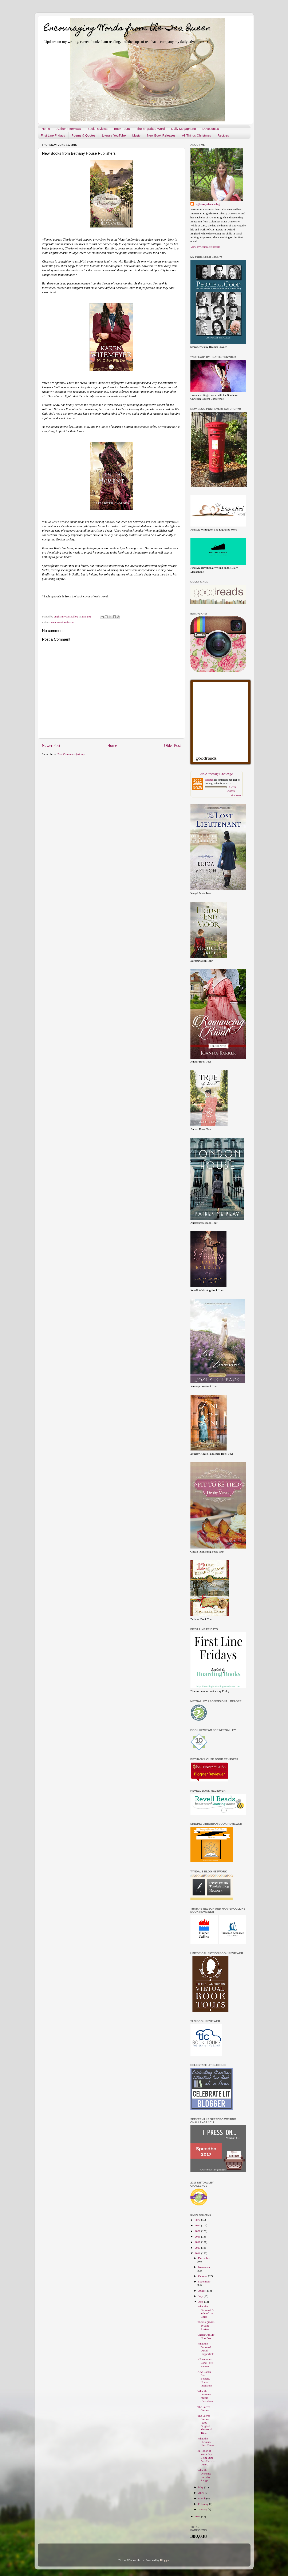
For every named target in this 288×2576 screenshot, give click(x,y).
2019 (198, 2236)
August (202, 2290)
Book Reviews (97, 128)
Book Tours (122, 128)
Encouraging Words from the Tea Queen (127, 28)
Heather (209, 779)
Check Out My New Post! (205, 2336)
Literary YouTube (114, 135)
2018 (198, 2242)
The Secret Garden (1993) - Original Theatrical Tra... (204, 2424)
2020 (198, 2231)
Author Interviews (68, 128)
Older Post (172, 745)
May (201, 2487)
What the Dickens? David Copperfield (205, 2348)
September (204, 2281)
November (204, 2267)
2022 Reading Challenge (216, 774)
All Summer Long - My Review (205, 2363)
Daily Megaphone (183, 128)
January (203, 2509)
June (201, 2301)
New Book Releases (161, 135)
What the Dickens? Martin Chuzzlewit (205, 2396)
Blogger (164, 2560)
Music (136, 135)
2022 (198, 2219)
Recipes (223, 135)
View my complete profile (205, 246)
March (202, 2498)
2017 (198, 2247)
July (201, 2296)
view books (236, 795)
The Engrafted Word (150, 128)
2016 (198, 2253)
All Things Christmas (196, 135)
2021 (198, 2225)
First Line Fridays (53, 135)
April (201, 2492)
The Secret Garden (203, 2408)
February (203, 2504)
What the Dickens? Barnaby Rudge (204, 2475)
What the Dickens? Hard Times (205, 2442)
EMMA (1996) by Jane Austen (205, 2326)
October (203, 2276)
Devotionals (210, 128)
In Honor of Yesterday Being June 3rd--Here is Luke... (205, 2457)
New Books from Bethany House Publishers (204, 2378)
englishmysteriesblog (207, 204)
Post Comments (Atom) (71, 754)
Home (46, 128)
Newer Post (51, 745)
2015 (198, 2516)
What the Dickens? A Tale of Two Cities (205, 2311)
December (204, 2258)
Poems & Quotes (83, 135)
